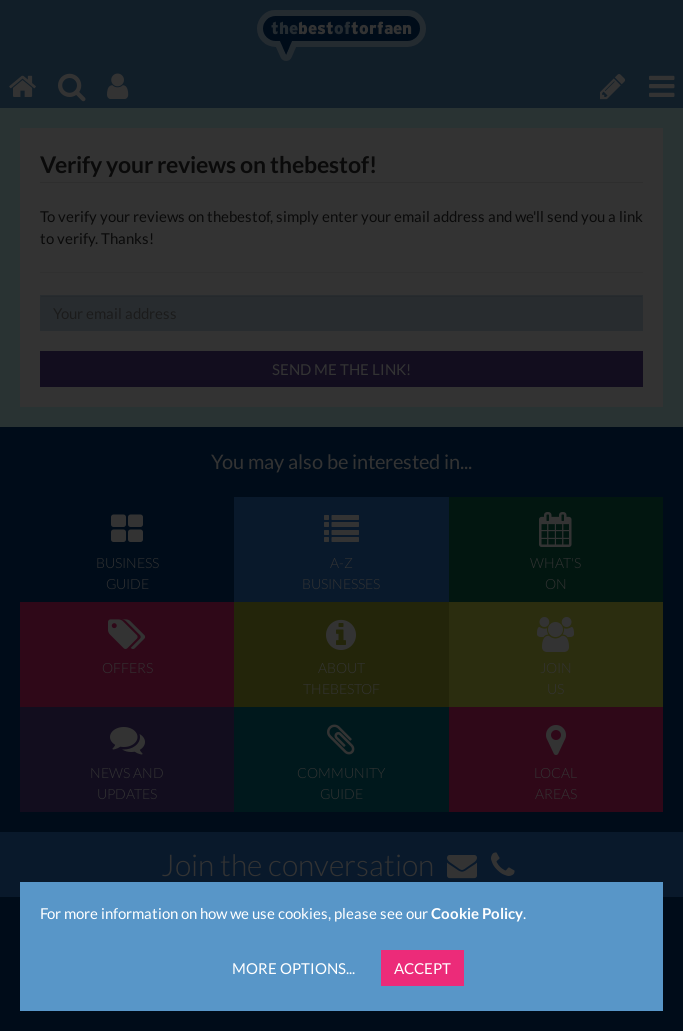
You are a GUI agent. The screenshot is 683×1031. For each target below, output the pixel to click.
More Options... (293, 968)
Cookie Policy (477, 913)
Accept (422, 968)
